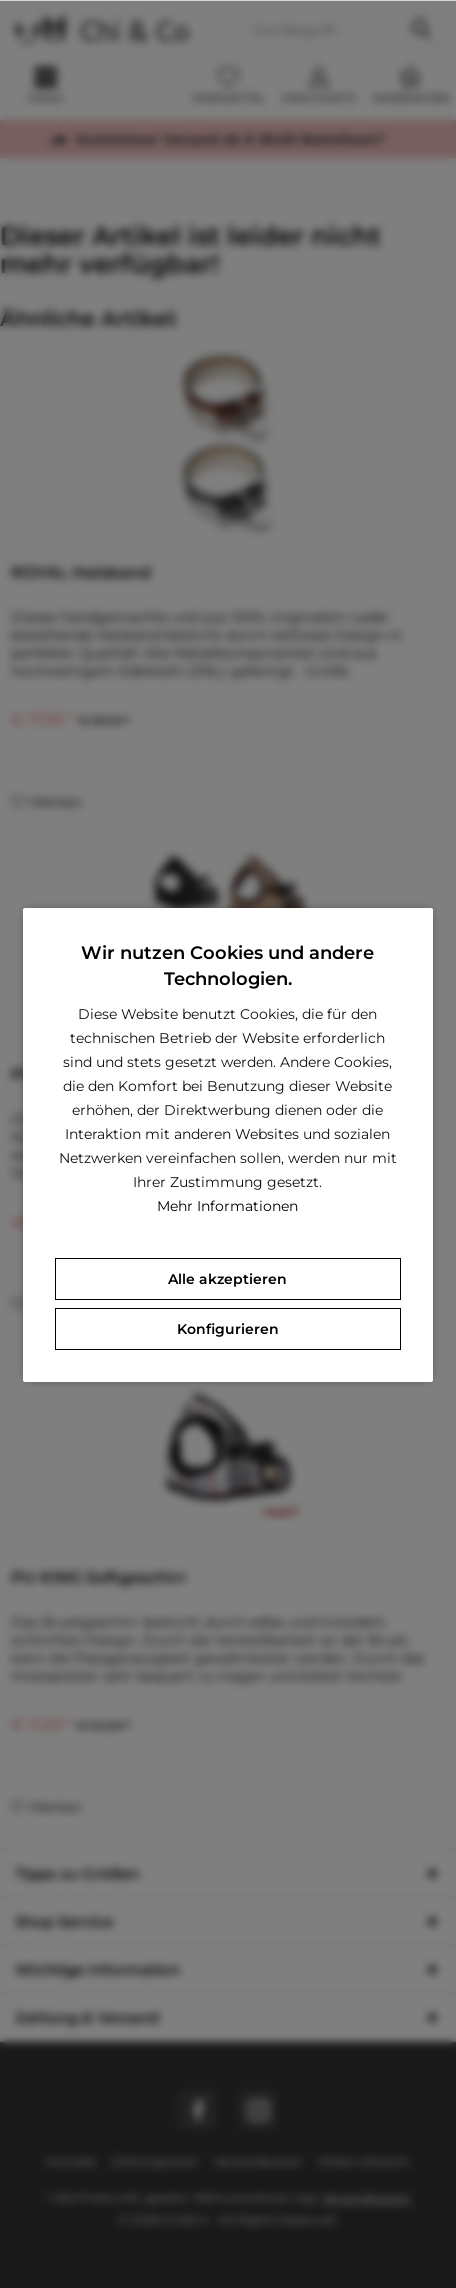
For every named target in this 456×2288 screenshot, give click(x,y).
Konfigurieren (228, 1329)
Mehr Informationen (227, 1206)
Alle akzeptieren (227, 1279)
